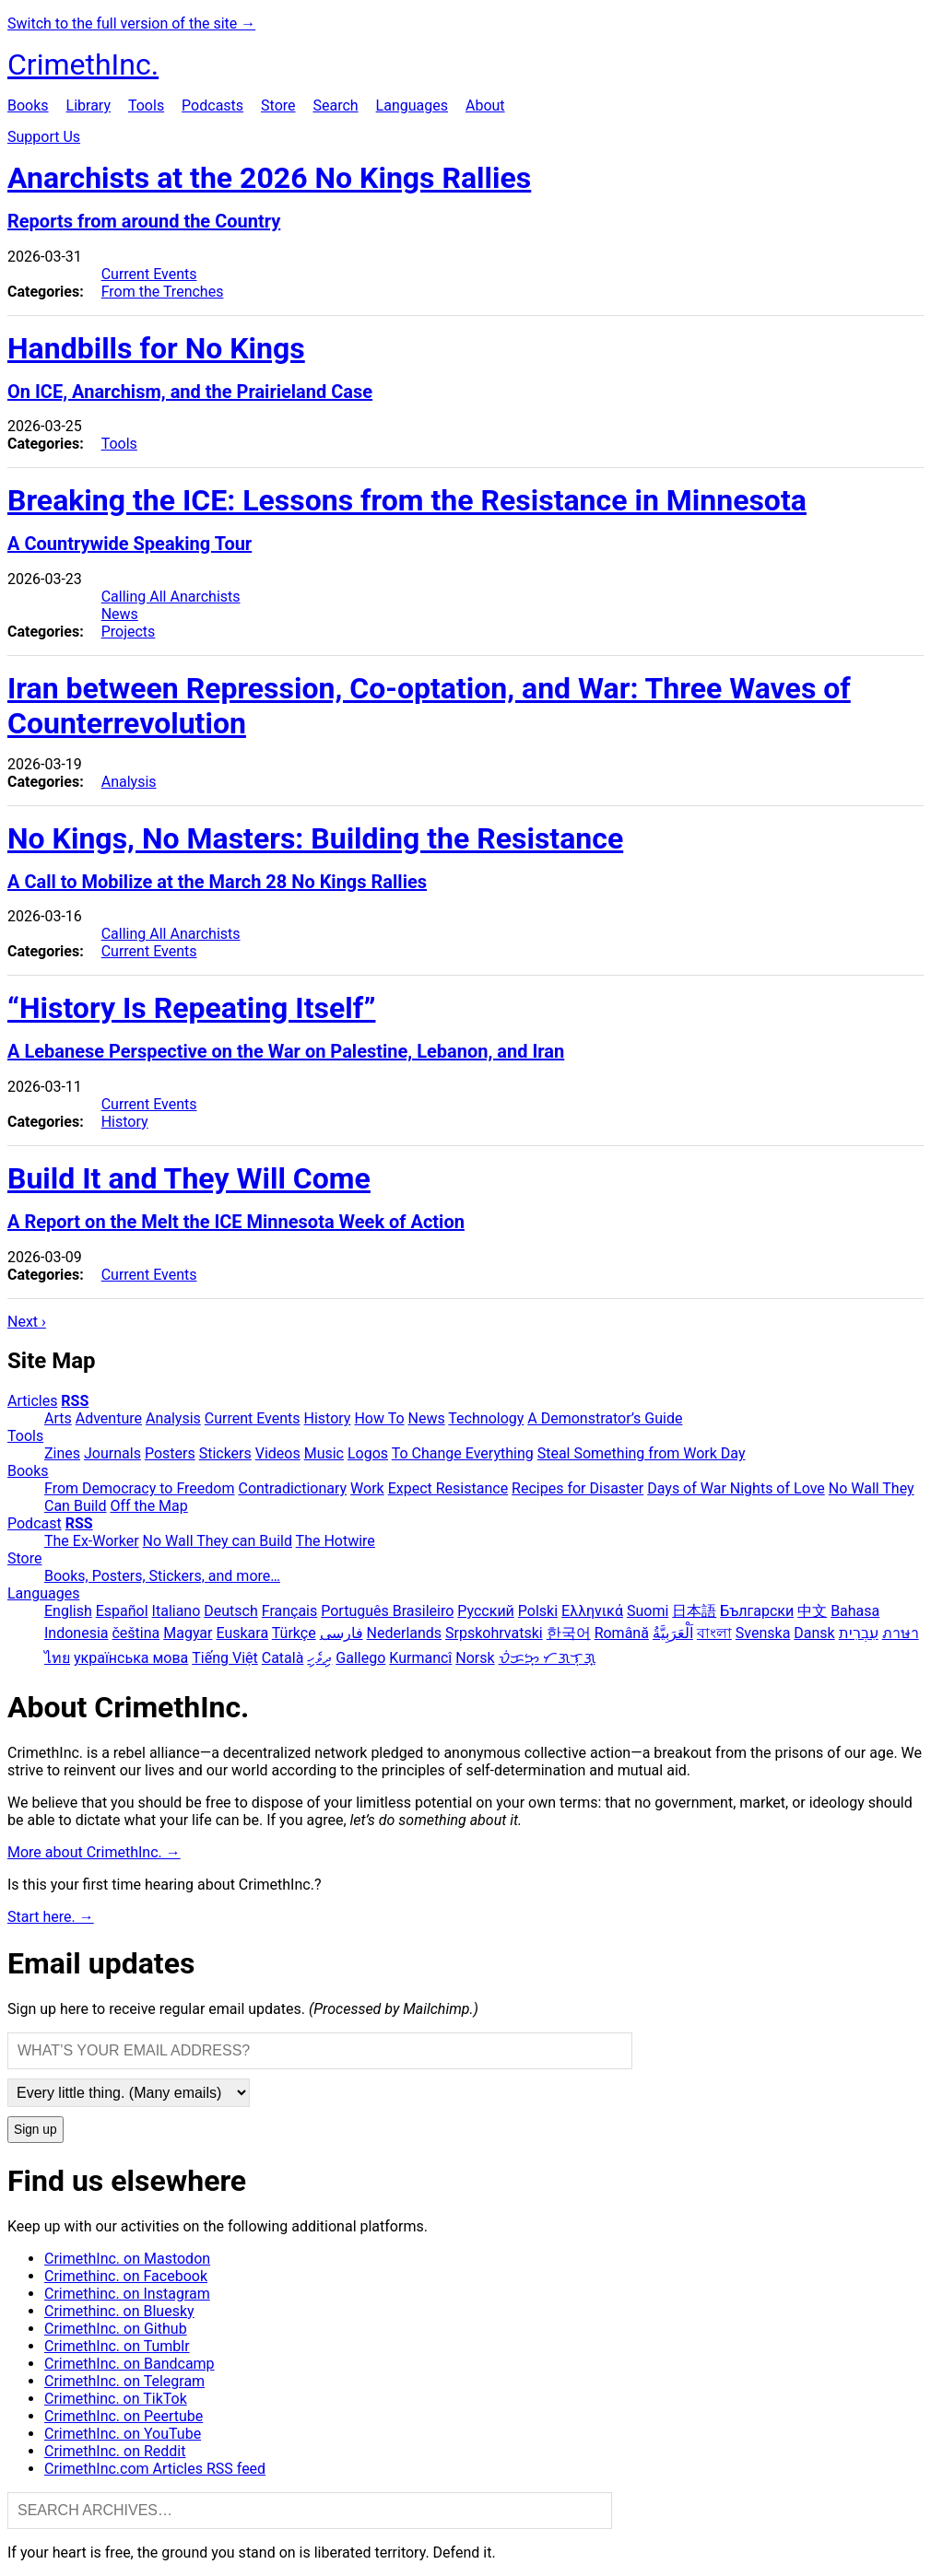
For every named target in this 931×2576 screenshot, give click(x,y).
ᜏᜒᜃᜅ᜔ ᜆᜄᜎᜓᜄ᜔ (547, 1658)
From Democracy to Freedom (139, 1488)
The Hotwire (335, 1541)
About (485, 105)
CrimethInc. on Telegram (124, 2381)
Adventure (109, 1418)
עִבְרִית (858, 1633)
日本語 (694, 1611)
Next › (26, 1321)
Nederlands (404, 1633)
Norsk (474, 1658)
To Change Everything (463, 1453)
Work (367, 1488)
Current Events (149, 274)
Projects (128, 631)
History (124, 1121)
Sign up (35, 2130)
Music (324, 1453)
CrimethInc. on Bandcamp (129, 2363)
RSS (74, 1401)
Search (335, 105)
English (68, 1611)
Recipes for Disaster (577, 1488)
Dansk (814, 1633)
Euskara (242, 1633)
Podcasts (212, 105)
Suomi (647, 1611)
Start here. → (50, 1917)
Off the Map (148, 1506)
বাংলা (714, 1633)
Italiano (176, 1611)
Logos (368, 1453)
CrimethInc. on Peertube (123, 2416)
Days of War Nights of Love (736, 1488)
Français (290, 1611)
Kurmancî (420, 1658)
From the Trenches (162, 291)
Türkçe (294, 1633)
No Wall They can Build (217, 1541)
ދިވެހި (319, 1658)
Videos (278, 1453)
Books (28, 105)
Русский (485, 1611)
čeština (135, 1633)
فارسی (341, 1633)
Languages (412, 105)
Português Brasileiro (387, 1611)
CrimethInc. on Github (115, 2328)
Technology (486, 1418)
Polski (538, 1611)
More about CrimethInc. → (94, 1852)
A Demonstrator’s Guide (604, 1418)
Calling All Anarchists (171, 596)
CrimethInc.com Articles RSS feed (154, 2468)
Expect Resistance (448, 1488)
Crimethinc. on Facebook (125, 2276)
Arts (58, 1418)
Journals (112, 1453)
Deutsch (230, 1611)
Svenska (763, 1633)
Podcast (34, 1523)
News (119, 614)
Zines (62, 1453)
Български (757, 1611)
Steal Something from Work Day (641, 1453)
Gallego (360, 1658)
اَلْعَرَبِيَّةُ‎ (673, 1633)
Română (622, 1633)
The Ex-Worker (91, 1541)
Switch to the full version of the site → (131, 23)
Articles (32, 1401)
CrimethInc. (83, 64)
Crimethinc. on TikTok (115, 2398)
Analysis (129, 781)
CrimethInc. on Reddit (114, 2451)
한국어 (569, 1633)
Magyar (187, 1633)
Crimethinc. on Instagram (127, 2293)
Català (283, 1658)
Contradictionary (292, 1488)
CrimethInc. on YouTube (122, 2433)
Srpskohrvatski (494, 1633)
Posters (170, 1453)
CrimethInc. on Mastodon (127, 2258)
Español (122, 1611)
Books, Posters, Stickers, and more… (162, 1576)
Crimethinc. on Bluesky (119, 2311)
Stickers (225, 1453)
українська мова (131, 1658)
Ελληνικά (592, 1611)
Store (278, 105)
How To (379, 1418)
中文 (812, 1611)
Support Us (43, 137)
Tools (146, 105)
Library (88, 105)
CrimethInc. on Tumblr (117, 2346)
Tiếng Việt (225, 1658)
